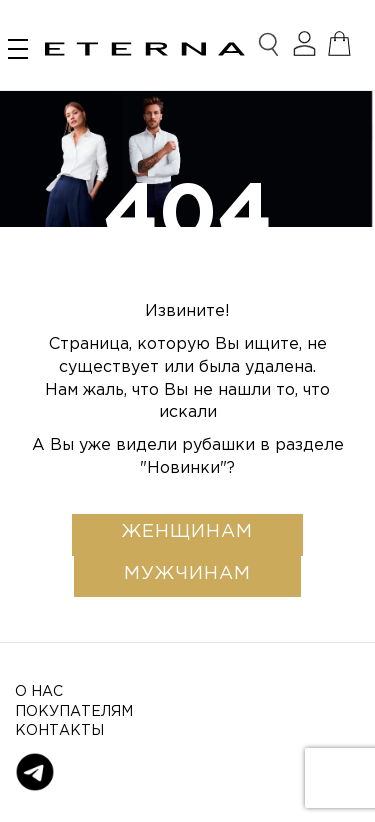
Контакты (59, 731)
